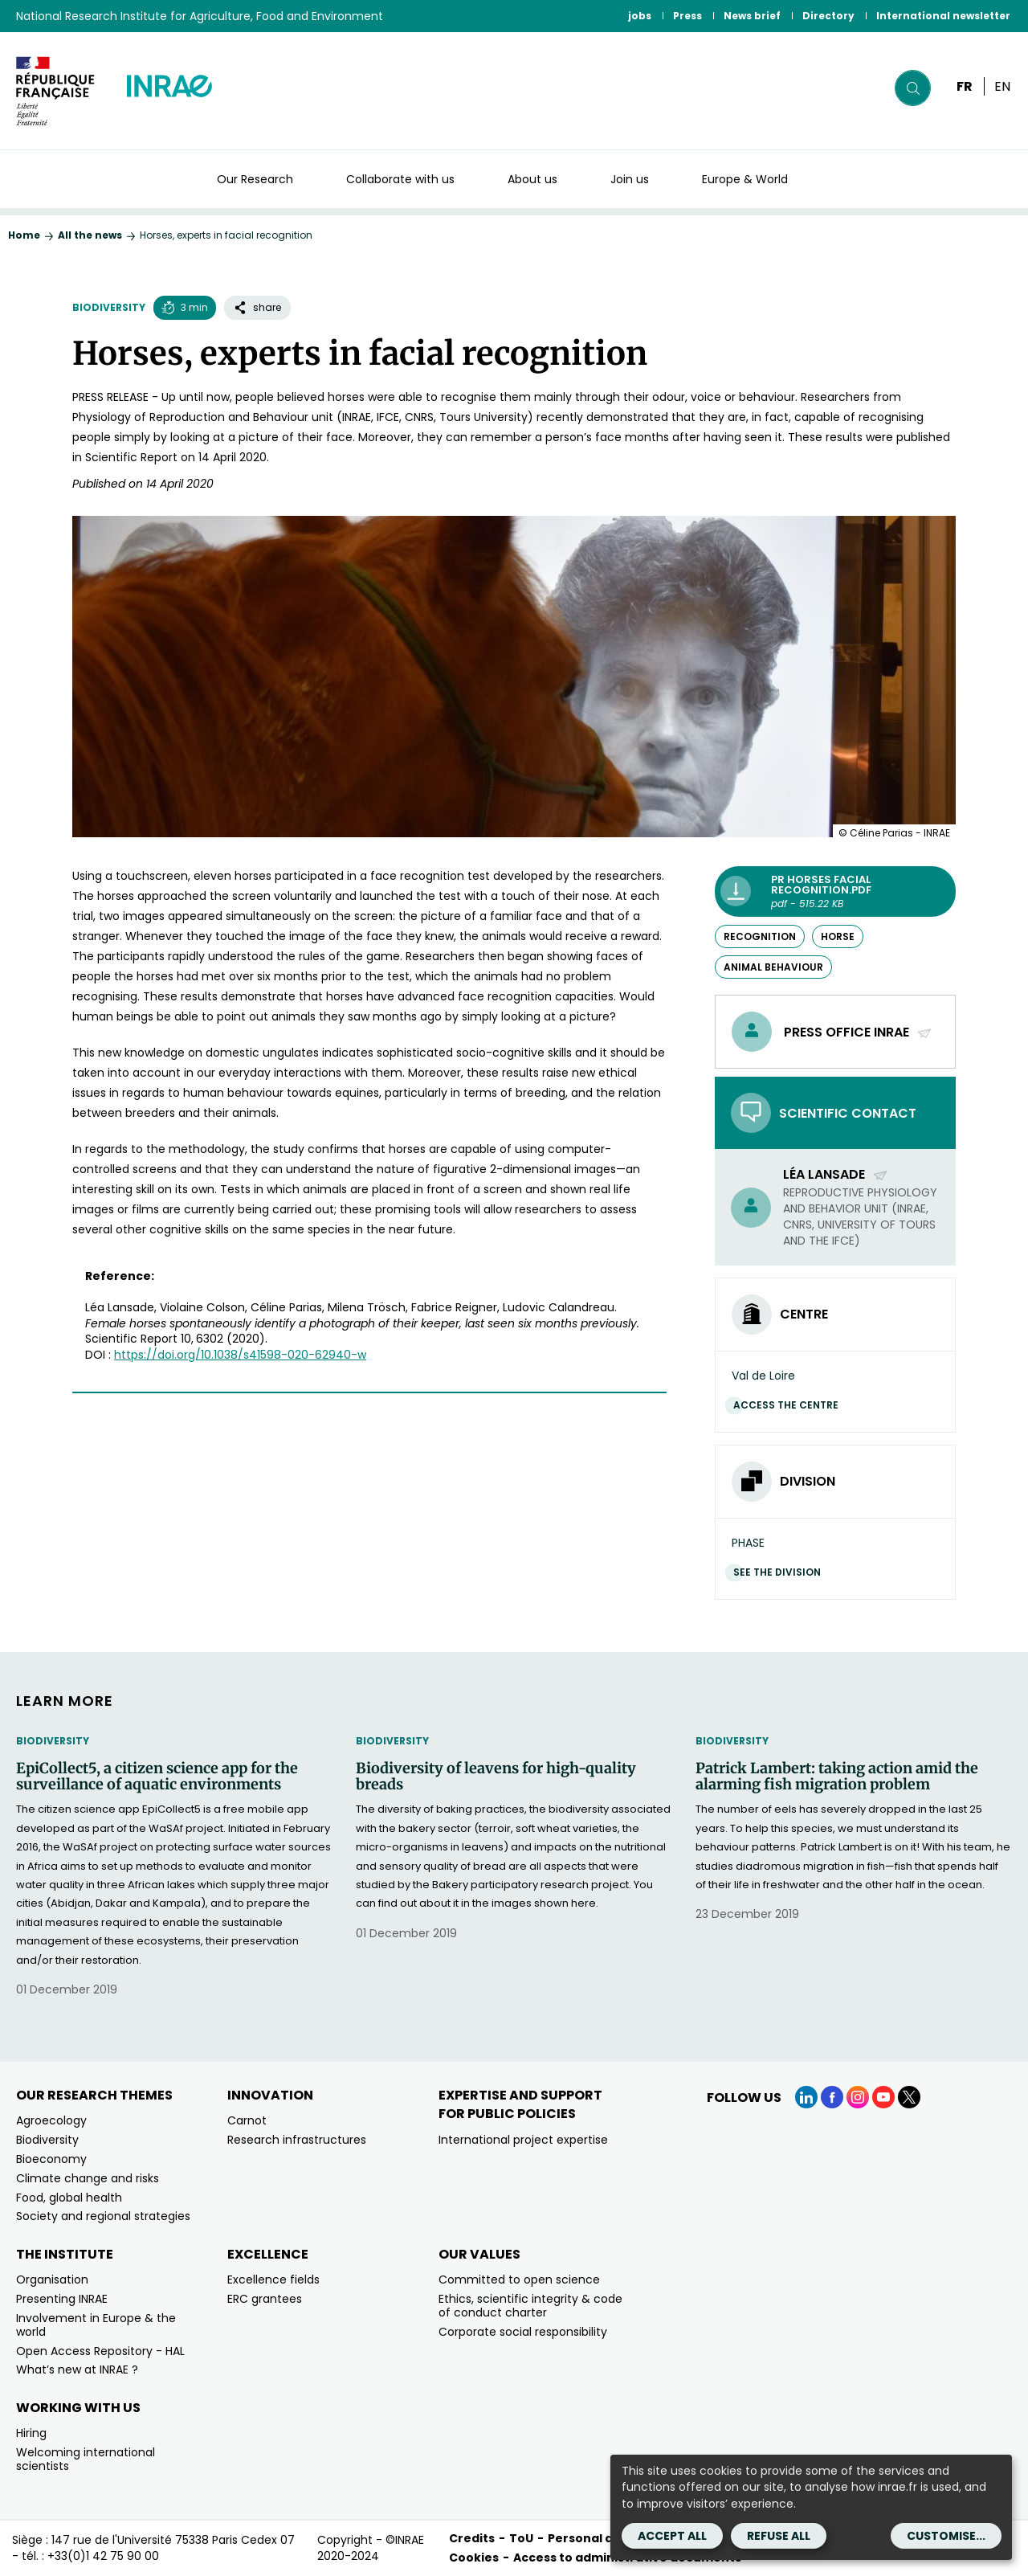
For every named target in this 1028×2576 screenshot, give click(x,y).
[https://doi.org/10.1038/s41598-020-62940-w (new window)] (240, 1355)
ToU (521, 2538)
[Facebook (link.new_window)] (832, 2097)
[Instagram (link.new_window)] (857, 2097)
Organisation (52, 2279)
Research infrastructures (296, 2140)
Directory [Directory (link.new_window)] (828, 15)
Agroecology (51, 2120)
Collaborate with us (400, 179)
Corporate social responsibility (523, 2332)
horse (838, 936)
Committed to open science (519, 2279)
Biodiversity (108, 307)
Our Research (255, 179)
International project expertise (523, 2140)
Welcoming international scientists (85, 2459)
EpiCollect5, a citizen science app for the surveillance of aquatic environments (157, 1776)
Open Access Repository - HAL (100, 2351)
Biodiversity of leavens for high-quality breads (496, 1776)
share (257, 307)
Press (687, 15)
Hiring (31, 2433)
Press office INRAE (858, 1032)
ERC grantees (264, 2299)
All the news (90, 235)
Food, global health (69, 2198)
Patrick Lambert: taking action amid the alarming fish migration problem (837, 1776)
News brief (752, 15)
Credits (472, 2538)
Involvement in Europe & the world (96, 2325)
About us (532, 179)
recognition (760, 936)
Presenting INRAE (62, 2299)
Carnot (247, 2120)
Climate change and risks (87, 2178)
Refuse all (778, 2536)
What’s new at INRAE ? (77, 2369)
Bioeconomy (51, 2159)
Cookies (474, 2557)
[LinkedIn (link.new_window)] (806, 2097)
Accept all (672, 2536)
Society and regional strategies (103, 2216)
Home (24, 235)
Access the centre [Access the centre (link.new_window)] (789, 1405)
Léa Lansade (835, 1174)
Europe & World (745, 179)
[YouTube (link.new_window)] (883, 2097)
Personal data (591, 2538)
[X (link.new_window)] (909, 2097)
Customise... (946, 2536)
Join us (629, 179)
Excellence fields (273, 2279)
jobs (639, 15)
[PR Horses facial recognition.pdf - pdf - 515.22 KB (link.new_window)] (835, 891)
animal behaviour (773, 967)
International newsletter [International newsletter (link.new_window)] (943, 15)
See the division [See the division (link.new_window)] (781, 1572)
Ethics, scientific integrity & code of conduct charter (530, 2305)
